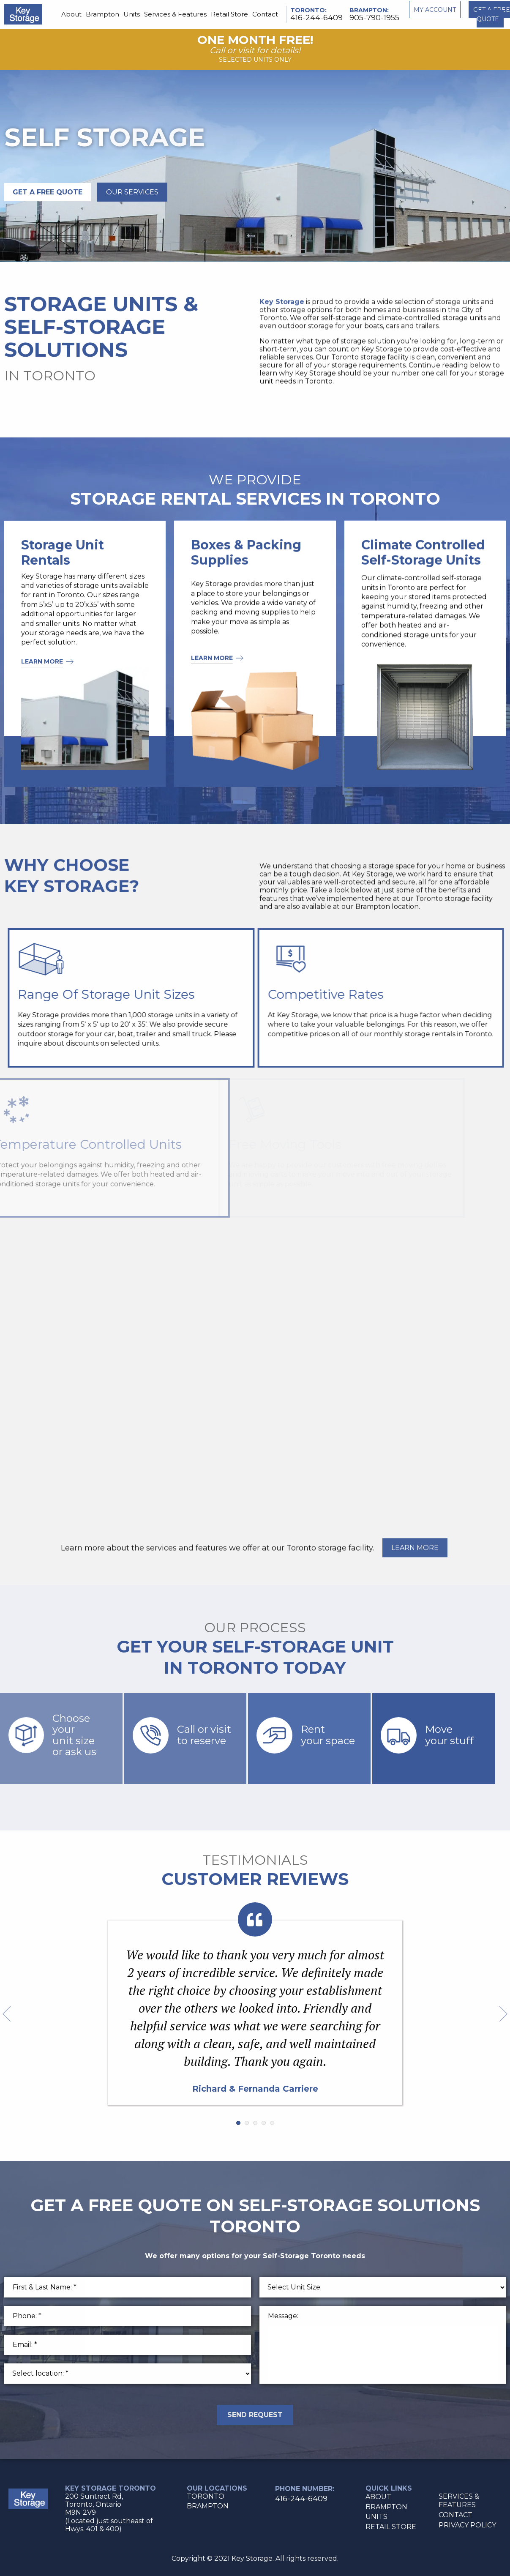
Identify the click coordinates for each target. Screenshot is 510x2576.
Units (131, 14)
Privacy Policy (467, 2525)
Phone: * (27, 2316)
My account (435, 10)
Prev (6, 2013)
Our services (132, 192)
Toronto (307, 10)
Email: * (25, 2345)
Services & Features (175, 14)
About (71, 14)
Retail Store (229, 14)
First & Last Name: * (44, 2287)
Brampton (102, 14)
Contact (265, 14)
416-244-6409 (316, 17)
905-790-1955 (374, 17)
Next (503, 2013)
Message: (283, 2316)
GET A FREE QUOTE (47, 192)
